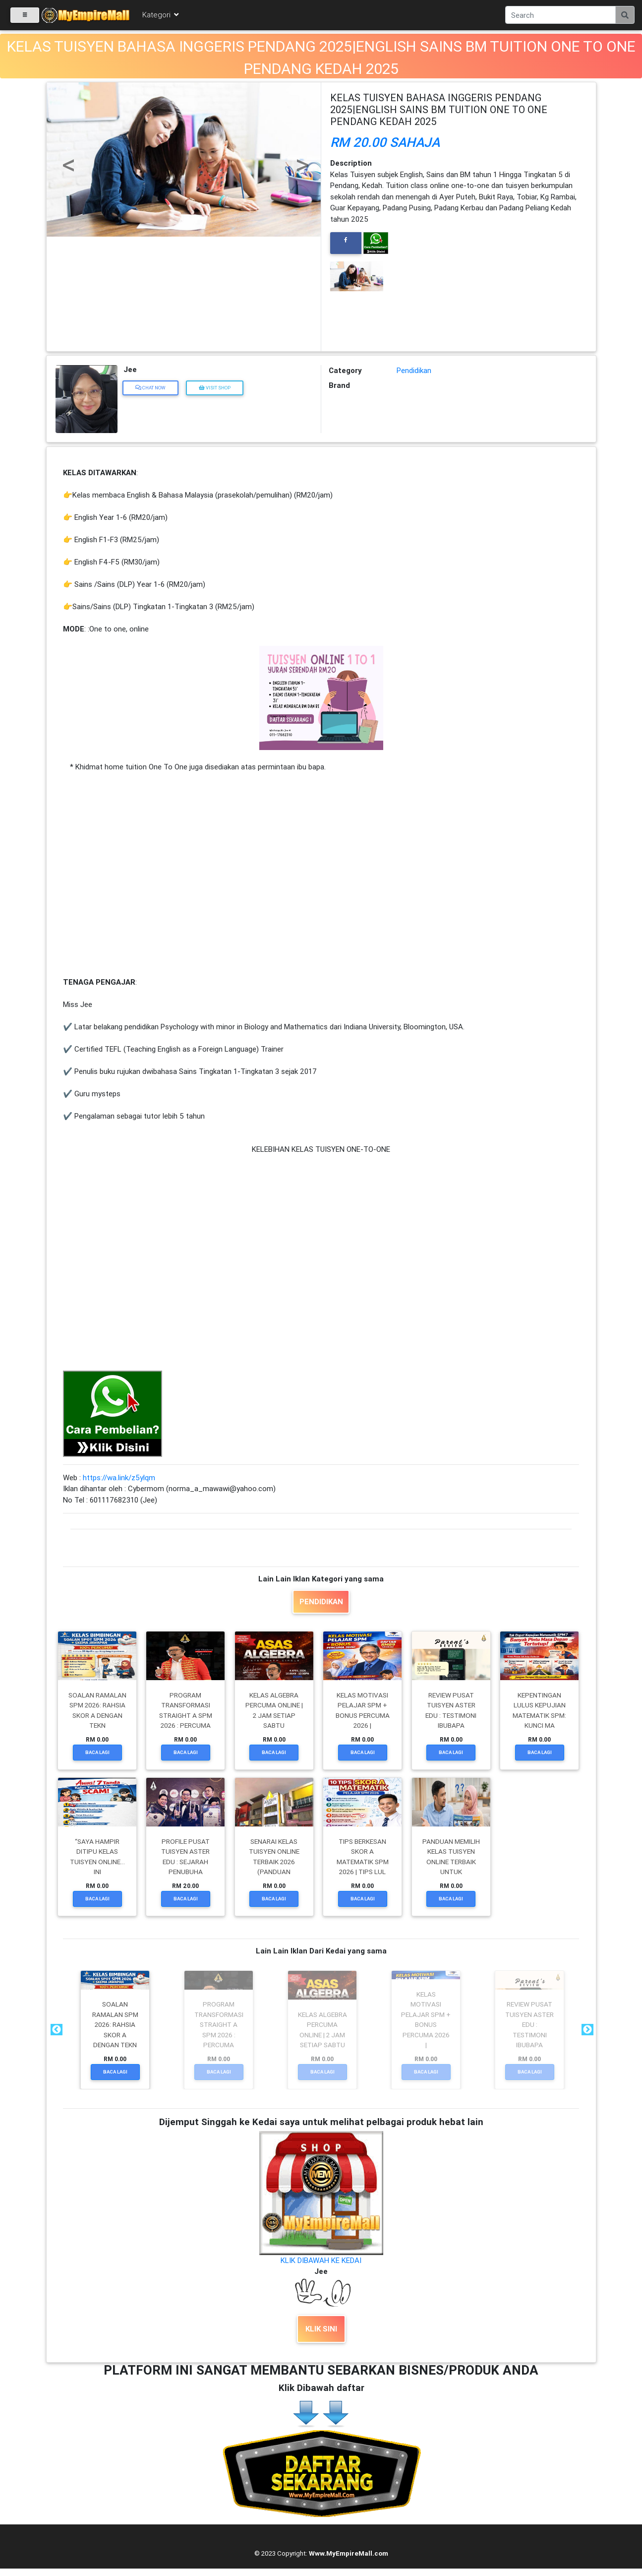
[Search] (560, 16)
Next (586, 2030)
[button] (67, 149)
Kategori (161, 16)
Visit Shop (215, 387)
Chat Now (150, 387)
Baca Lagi (97, 1752)
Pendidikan (414, 370)
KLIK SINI (321, 2328)
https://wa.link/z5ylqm (119, 1477)
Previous (55, 2030)
